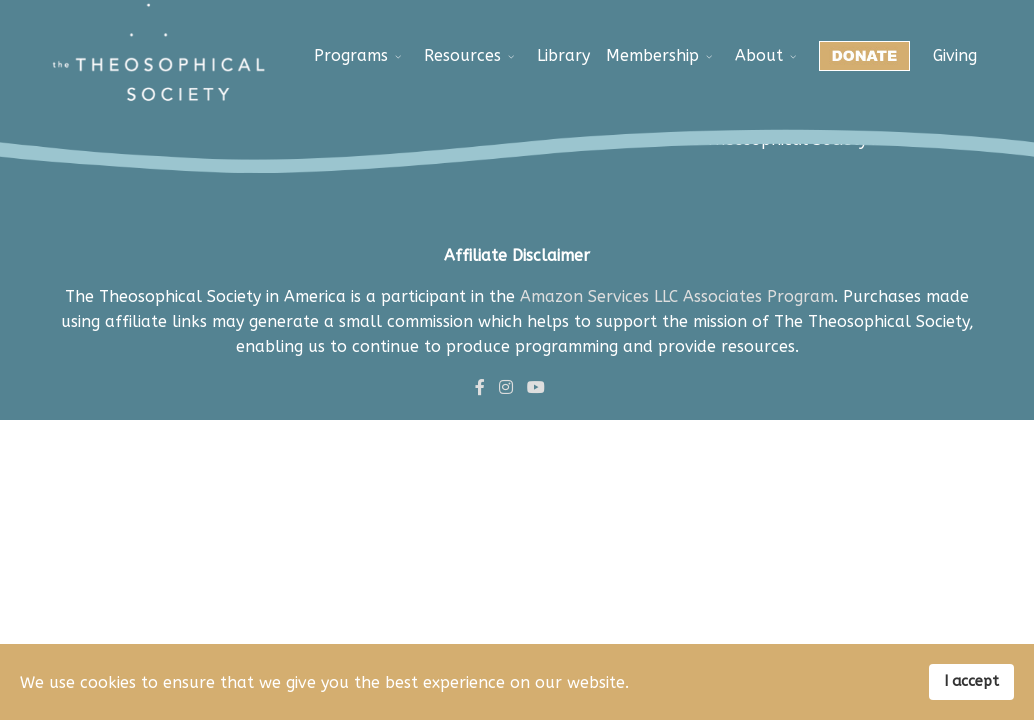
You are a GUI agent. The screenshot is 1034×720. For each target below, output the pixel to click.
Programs (351, 55)
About (759, 55)
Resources (462, 55)
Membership (652, 55)
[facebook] (480, 387)
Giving (955, 55)
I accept (971, 681)
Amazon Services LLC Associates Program (677, 296)
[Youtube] (536, 387)
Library (563, 55)
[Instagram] (506, 387)
